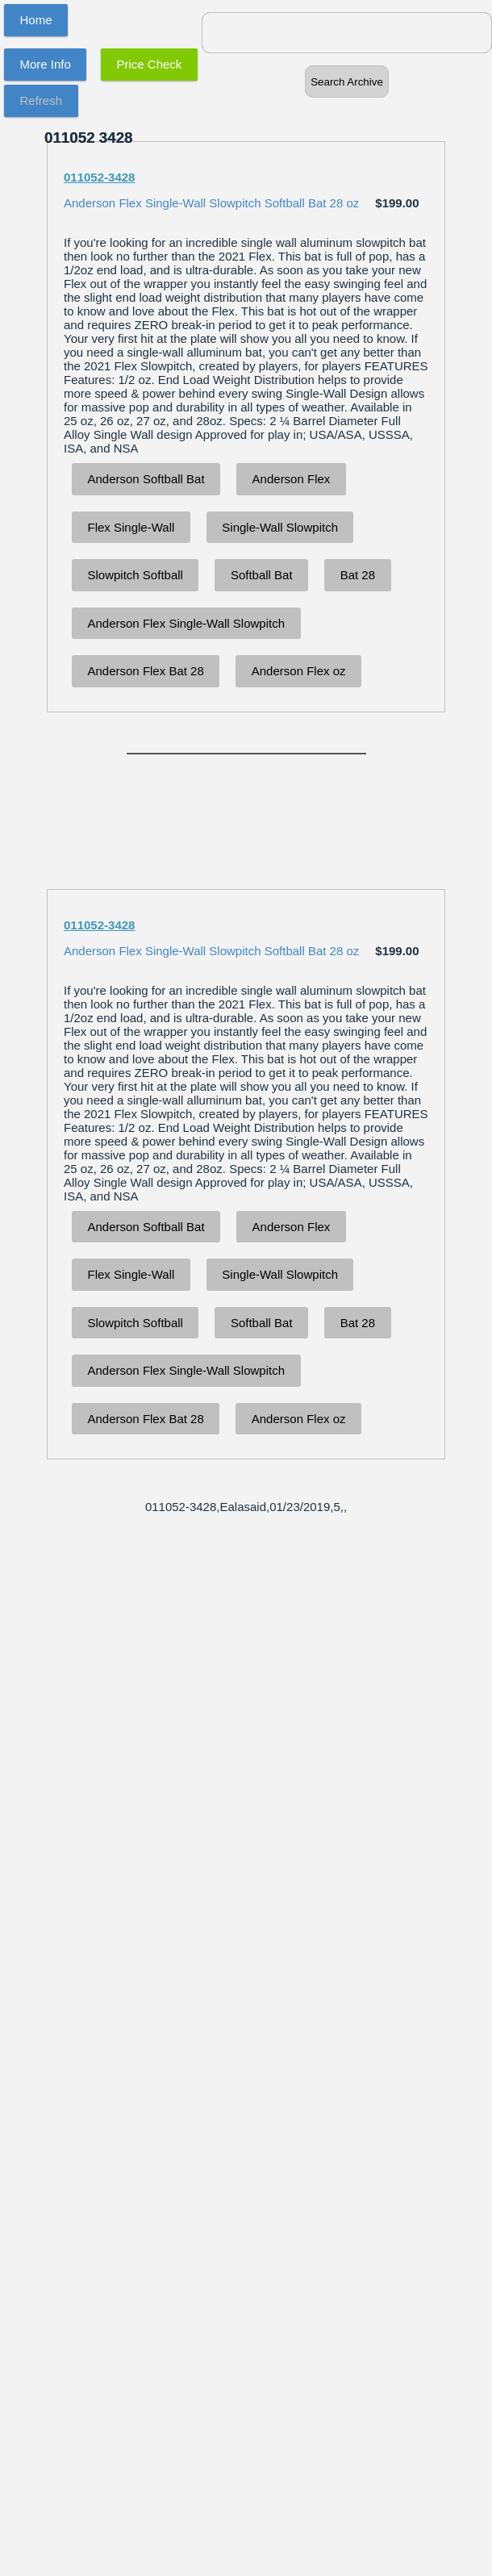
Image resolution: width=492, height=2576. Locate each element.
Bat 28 (357, 575)
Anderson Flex (291, 479)
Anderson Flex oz (299, 671)
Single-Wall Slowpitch (280, 527)
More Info (45, 64)
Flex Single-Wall (131, 527)
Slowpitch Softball (135, 575)
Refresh (41, 100)
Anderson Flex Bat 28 (146, 671)
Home (36, 20)
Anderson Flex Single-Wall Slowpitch (187, 623)
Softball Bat (262, 575)
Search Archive (347, 82)
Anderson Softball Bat (146, 479)
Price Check (149, 64)
